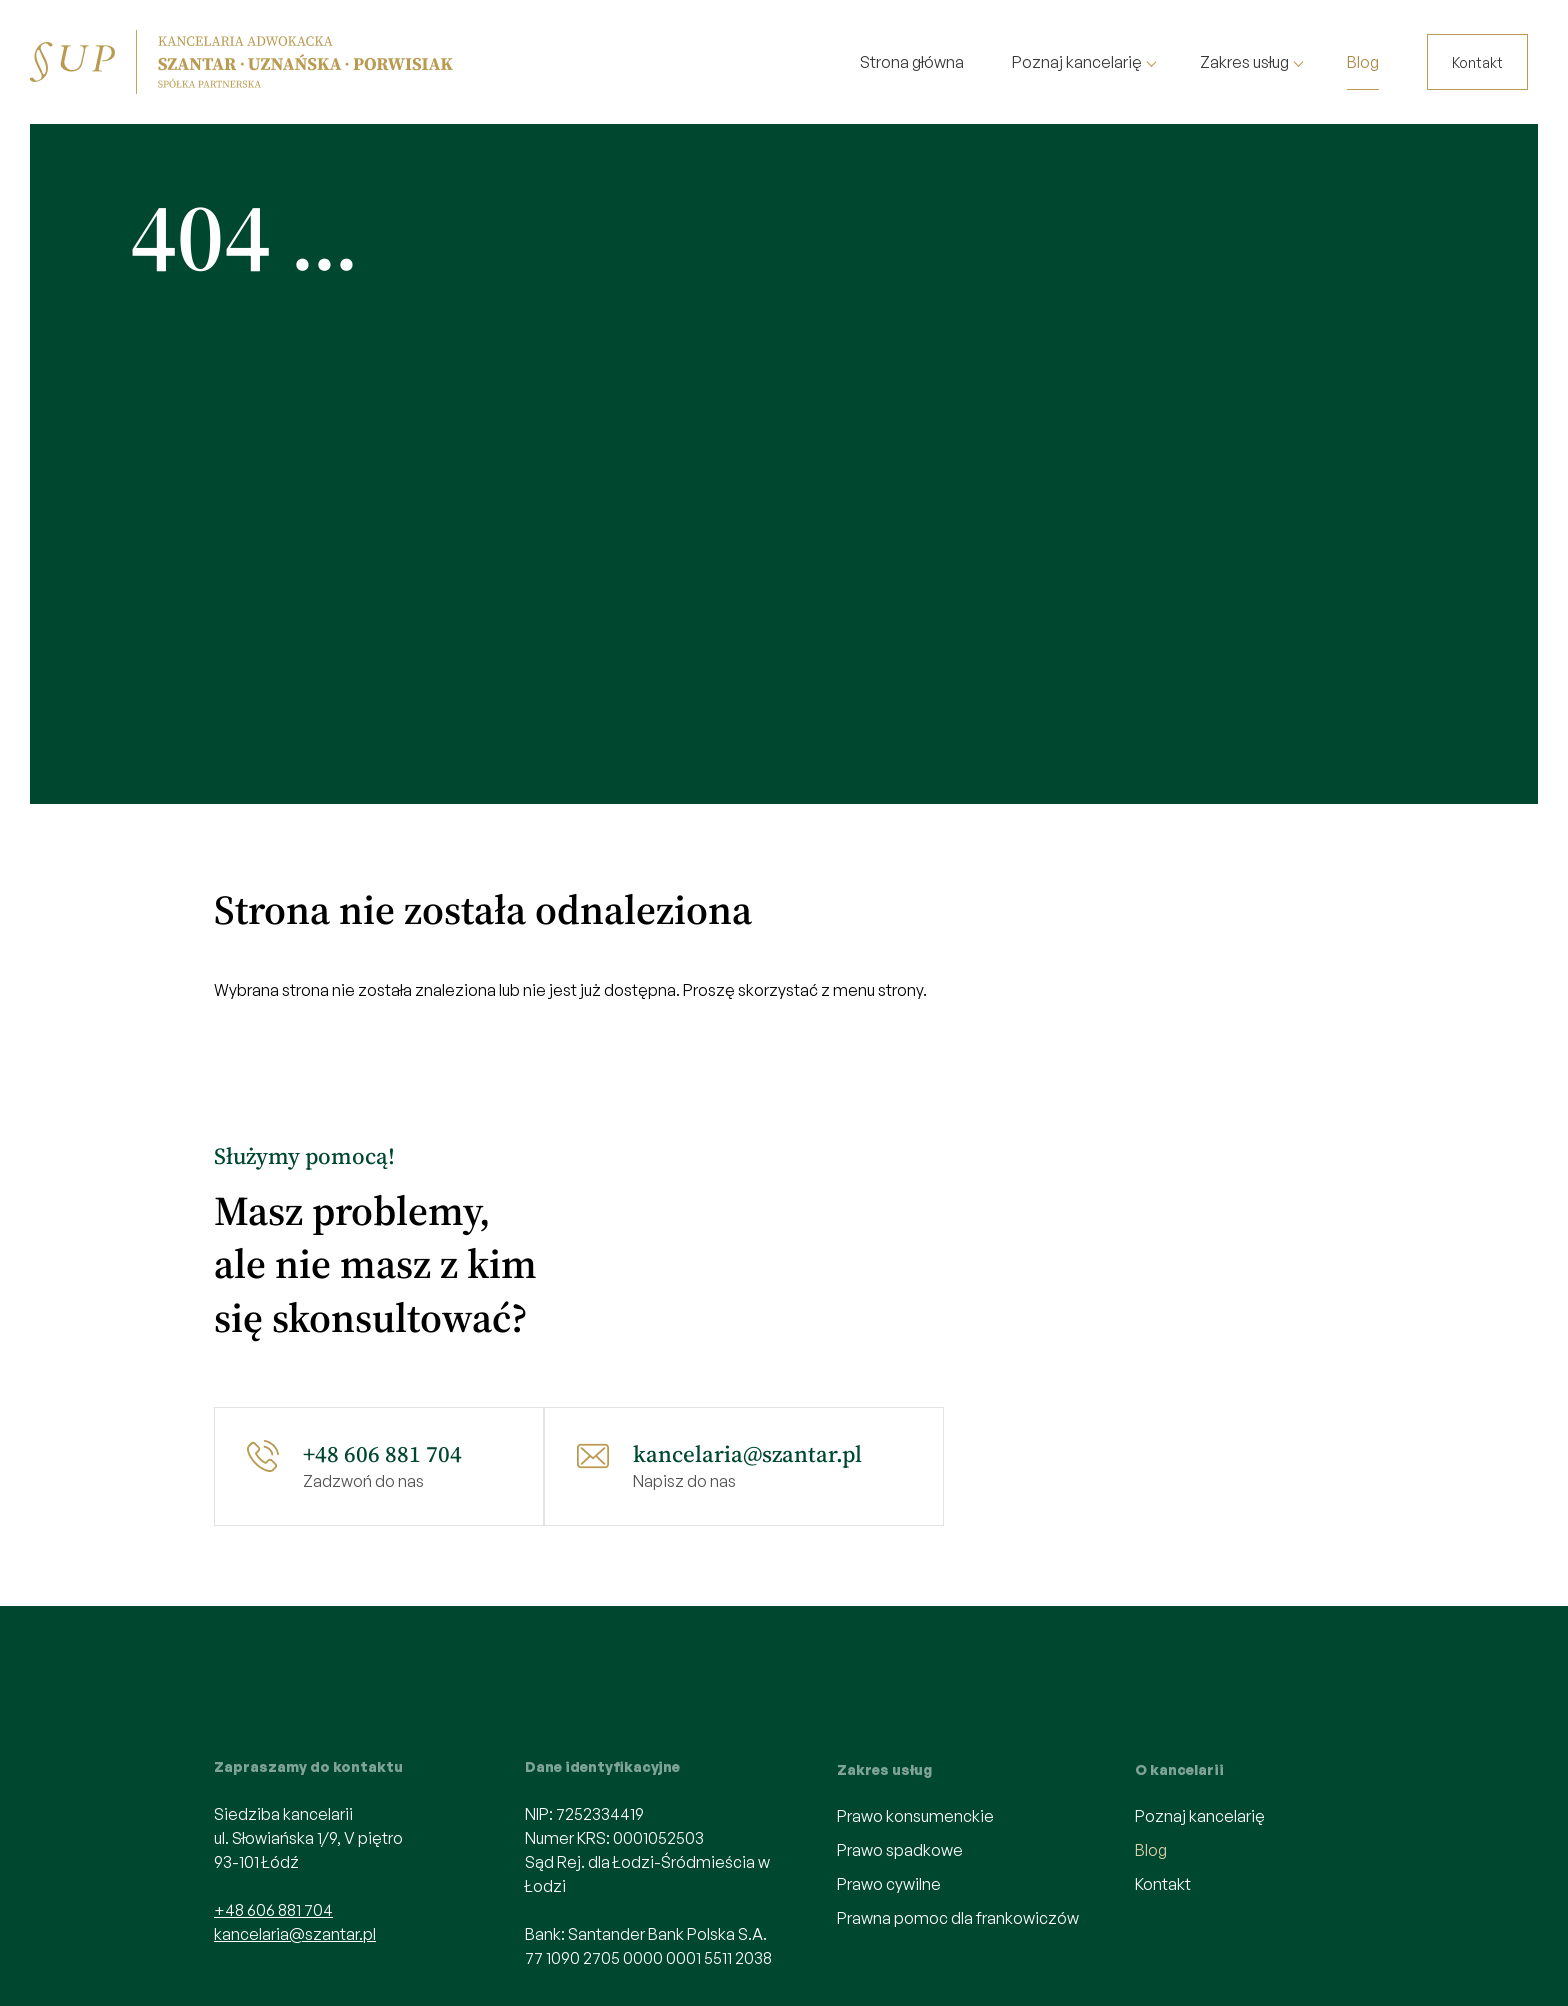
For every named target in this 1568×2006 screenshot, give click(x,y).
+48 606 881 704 (382, 1454)
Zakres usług (1244, 62)
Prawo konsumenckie (915, 1816)
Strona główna (912, 62)
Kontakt (1477, 62)
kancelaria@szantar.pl (747, 1454)
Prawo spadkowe (900, 1850)
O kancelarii (1179, 1769)
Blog (1363, 62)
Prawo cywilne (889, 1884)
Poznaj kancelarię (1077, 62)
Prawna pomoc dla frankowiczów (958, 1918)
